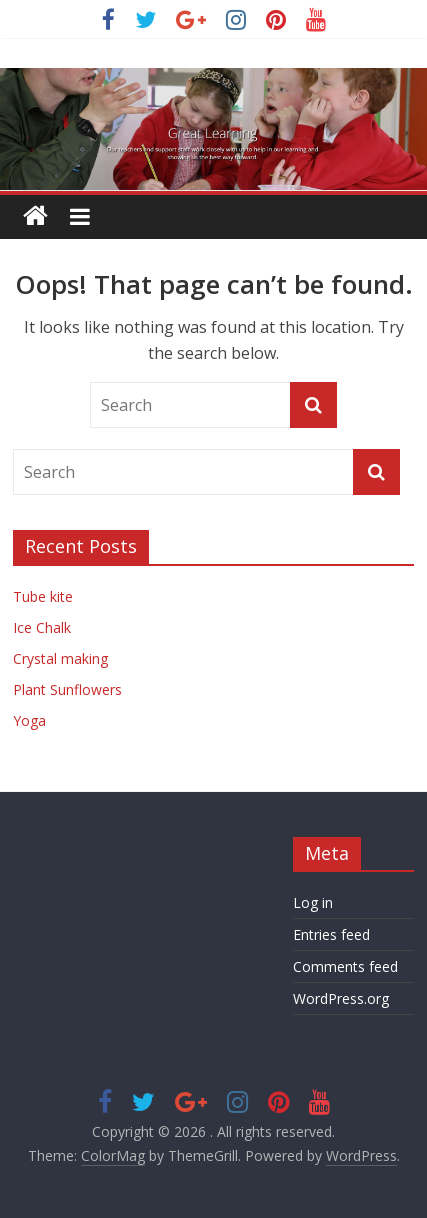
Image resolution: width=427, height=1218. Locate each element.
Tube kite (43, 596)
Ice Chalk (42, 627)
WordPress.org (341, 998)
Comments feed (345, 966)
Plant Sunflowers (67, 689)
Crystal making (60, 658)
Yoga (29, 720)
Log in (313, 902)
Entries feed (331, 934)
